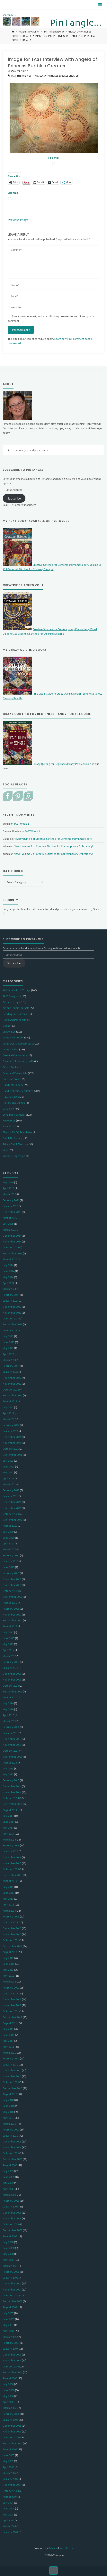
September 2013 (12, 1875)
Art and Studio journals (16, 1008)
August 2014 (10, 1810)
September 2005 (12, 2443)
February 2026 (11, 1200)
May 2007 (8, 2325)
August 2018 (10, 1602)
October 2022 (11, 1389)
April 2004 (8, 2520)
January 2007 (10, 2348)
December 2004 (12, 2485)
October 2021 (11, 1448)
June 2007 (8, 2319)
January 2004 (10, 2532)
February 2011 (11, 2058)
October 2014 (11, 1798)
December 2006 (12, 2354)
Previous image (18, 220)
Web (5, 1150)
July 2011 (8, 2029)
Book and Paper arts (14, 1020)
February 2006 (11, 2414)
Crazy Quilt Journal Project (18, 1043)
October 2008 (11, 2224)
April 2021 (8, 1478)
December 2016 (12, 1673)
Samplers (8, 1126)
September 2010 (12, 2088)
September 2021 (12, 1455)
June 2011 (8, 2035)
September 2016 (12, 1691)
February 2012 (11, 1987)
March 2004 (9, 2526)
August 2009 (10, 2165)
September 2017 (12, 1620)
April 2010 (8, 2118)
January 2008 (10, 2277)
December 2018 (12, 1579)
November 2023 (12, 1312)
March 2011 (9, 2052)
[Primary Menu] (100, 4)
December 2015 (12, 1739)
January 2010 (10, 2135)
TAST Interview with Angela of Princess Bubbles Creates (44, 75)
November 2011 (12, 2005)
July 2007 (8, 2313)
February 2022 (11, 1425)
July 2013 (8, 1887)
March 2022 (9, 1419)
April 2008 (8, 2260)
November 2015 (12, 1745)
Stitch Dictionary (12, 1138)
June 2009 (8, 2177)
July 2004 (8, 2502)
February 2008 (11, 2271)
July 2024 (8, 1265)
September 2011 (12, 2017)
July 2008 (8, 2242)
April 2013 (8, 1904)
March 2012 (9, 1981)
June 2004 (8, 2508)
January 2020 (10, 1561)
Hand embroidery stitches (18, 1091)
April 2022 (8, 1413)
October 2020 (11, 1514)
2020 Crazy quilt (12, 996)
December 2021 (12, 1437)
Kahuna (52, 2548)
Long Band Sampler (14, 1114)
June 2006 (8, 2390)
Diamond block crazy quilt (18, 1061)
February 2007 (11, 2343)
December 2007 (12, 2283)
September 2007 (12, 2301)
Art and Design (11, 1002)
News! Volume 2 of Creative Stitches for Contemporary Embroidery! (53, 838)
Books (6, 1025)
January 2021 (10, 1496)
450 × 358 (16, 71)
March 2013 (9, 1910)
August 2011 (10, 2023)
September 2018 (12, 1596)
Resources (9, 1120)
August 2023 (10, 1330)
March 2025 (9, 1230)
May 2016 (8, 1709)
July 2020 (8, 1531)
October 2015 (11, 1750)
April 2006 (8, 2402)
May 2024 (8, 1277)
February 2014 (11, 1845)
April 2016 (8, 1715)
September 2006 (12, 2372)
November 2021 (12, 1443)
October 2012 (11, 1940)
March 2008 (9, 2266)
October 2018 (11, 1591)
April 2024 (8, 1283)
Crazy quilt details (13, 1037)
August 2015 (10, 1762)
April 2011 (8, 2046)
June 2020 (8, 1537)
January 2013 (10, 1922)
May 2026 (8, 1182)
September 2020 (12, 1520)
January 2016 (10, 1733)
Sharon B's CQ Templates (17, 1132)
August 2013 (10, 1881)
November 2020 (12, 1508)
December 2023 (12, 1306)
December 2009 (12, 2141)
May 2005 (8, 2461)
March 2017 (9, 1656)
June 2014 (8, 1821)
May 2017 (8, 1644)
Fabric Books (10, 1067)
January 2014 (10, 1851)
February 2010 (11, 2129)
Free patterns (11, 1079)
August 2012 (10, 1952)
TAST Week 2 (21, 823)
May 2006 (8, 2396)
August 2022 (10, 1401)
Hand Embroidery (29, 31)
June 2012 (8, 1964)
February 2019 (11, 1573)
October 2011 (11, 2011)
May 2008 (8, 2254)
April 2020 (8, 1543)
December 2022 (12, 1378)
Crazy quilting (11, 1049)
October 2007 (11, 2295)
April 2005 (8, 2467)
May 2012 (8, 1970)
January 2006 (10, 2419)
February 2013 (11, 1916)
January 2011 (10, 2064)
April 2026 (8, 1188)
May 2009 (8, 2183)
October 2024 (11, 1247)
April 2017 (8, 1650)
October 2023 (11, 1318)
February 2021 (11, 1490)
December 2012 (12, 1928)
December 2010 (12, 2070)
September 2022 (12, 1395)
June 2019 (8, 1567)
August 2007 (10, 2307)
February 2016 (11, 1727)
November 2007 (12, 2289)
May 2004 (8, 2514)
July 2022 (8, 1407)
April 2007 (8, 2331)
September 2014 (12, 1804)
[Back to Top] (53, 2570)
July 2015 (8, 1768)
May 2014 (8, 1827)
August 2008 (10, 2236)
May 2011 (8, 2041)
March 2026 (9, 1194)
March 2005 (9, 2473)
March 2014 (9, 1839)
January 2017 (10, 1668)
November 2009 (12, 2147)
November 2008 (12, 2218)
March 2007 (9, 2337)
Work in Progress (13, 1156)
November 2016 (12, 1679)
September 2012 (12, 1946)
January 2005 (10, 2479)
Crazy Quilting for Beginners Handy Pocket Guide (63, 764)
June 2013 (8, 1893)
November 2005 (12, 2431)
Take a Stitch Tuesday (15, 1144)
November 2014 (12, 1792)
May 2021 (8, 1472)
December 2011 (12, 1999)
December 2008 (12, 2212)
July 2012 (8, 1958)
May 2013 (8, 1898)
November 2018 (12, 1585)
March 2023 (9, 1360)
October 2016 (11, 1685)
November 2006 (12, 2360)
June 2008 (8, 2248)
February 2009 (11, 2200)
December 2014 (12, 1786)
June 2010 (8, 2106)
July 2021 (8, 1460)
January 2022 (10, 1431)
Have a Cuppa (11, 1097)
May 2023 (8, 1348)
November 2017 (12, 1614)
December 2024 (12, 1235)
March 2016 (9, 1721)
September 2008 (12, 2230)
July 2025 (8, 1223)
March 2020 (9, 1549)
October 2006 (11, 2366)
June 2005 (8, 2455)
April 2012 (8, 1975)
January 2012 (10, 1993)
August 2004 (10, 2496)
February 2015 (11, 1780)
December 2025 (12, 1212)
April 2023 (8, 1354)
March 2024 (9, 1289)
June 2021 (8, 1466)
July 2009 (8, 2171)
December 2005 (12, 2425)
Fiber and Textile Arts (15, 1073)
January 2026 (10, 1206)
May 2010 (8, 2112)
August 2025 (10, 1218)
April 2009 (8, 2189)
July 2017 (8, 1632)
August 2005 (10, 2449)
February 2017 (11, 1662)
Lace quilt (8, 1108)
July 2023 (8, 1336)
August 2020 (10, 1525)
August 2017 (10, 1626)
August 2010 (10, 2094)
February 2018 (11, 1608)
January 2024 (10, 1300)
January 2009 (10, 2206)
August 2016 (10, 1697)
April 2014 (8, 1833)
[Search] (8, 450)
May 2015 (8, 1774)
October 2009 (11, 2153)
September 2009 (12, 2159)
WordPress (66, 2548)
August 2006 (10, 2378)
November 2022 (12, 1383)
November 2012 (12, 1934)
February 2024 (11, 1295)
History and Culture (14, 1102)
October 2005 (11, 2437)
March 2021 (9, 1484)
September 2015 (12, 1756)
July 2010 (8, 2100)
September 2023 (12, 1324)
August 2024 (10, 1259)
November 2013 (12, 1863)
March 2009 (9, 2195)
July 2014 (8, 1816)
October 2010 (11, 2082)
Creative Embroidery (15, 1055)
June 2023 (8, 1342)
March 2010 (9, 2123)
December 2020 (12, 1502)
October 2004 (11, 2491)
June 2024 (8, 1271)
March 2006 (9, 2408)
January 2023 (10, 1371)
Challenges (9, 1031)
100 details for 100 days (17, 990)
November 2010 (12, 2076)
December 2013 (12, 1857)
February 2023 (11, 1366)
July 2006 (8, 2384)
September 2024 (12, 1253)
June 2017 (8, 1638)
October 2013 (11, 1869)
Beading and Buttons (15, 1014)
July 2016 (8, 1703)
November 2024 (12, 1241)
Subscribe (14, 498)
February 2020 (11, 1555)
